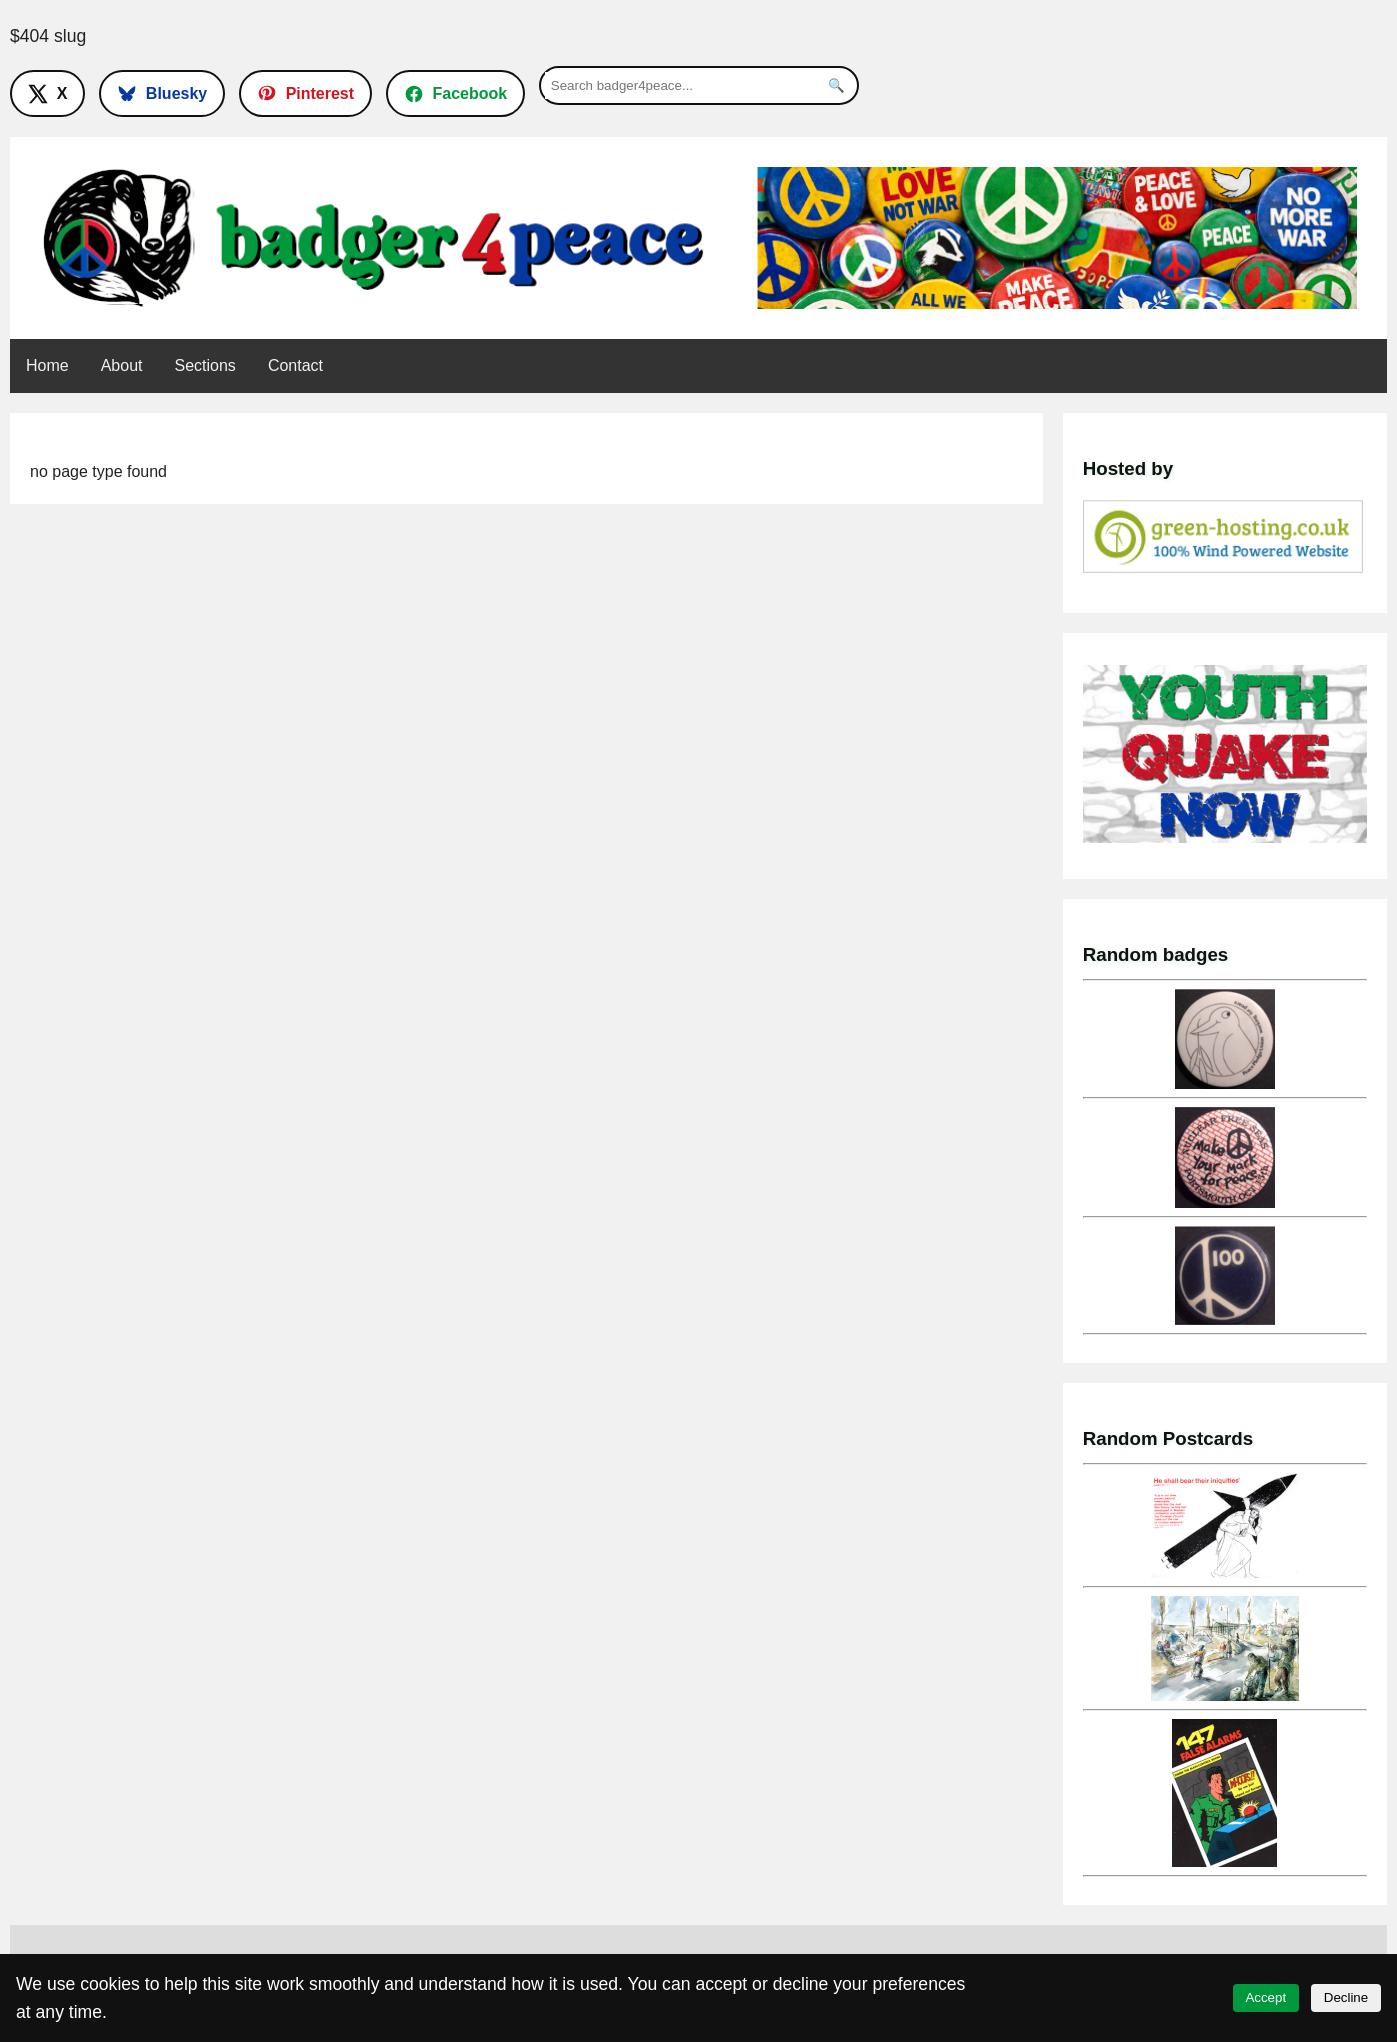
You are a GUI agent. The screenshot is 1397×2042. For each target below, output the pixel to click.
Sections (205, 365)
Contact (295, 365)
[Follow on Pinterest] (305, 93)
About (122, 365)
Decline (1346, 1997)
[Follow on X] (47, 93)
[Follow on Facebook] (455, 93)
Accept (1265, 1997)
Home (47, 365)
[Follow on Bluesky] (162, 93)
